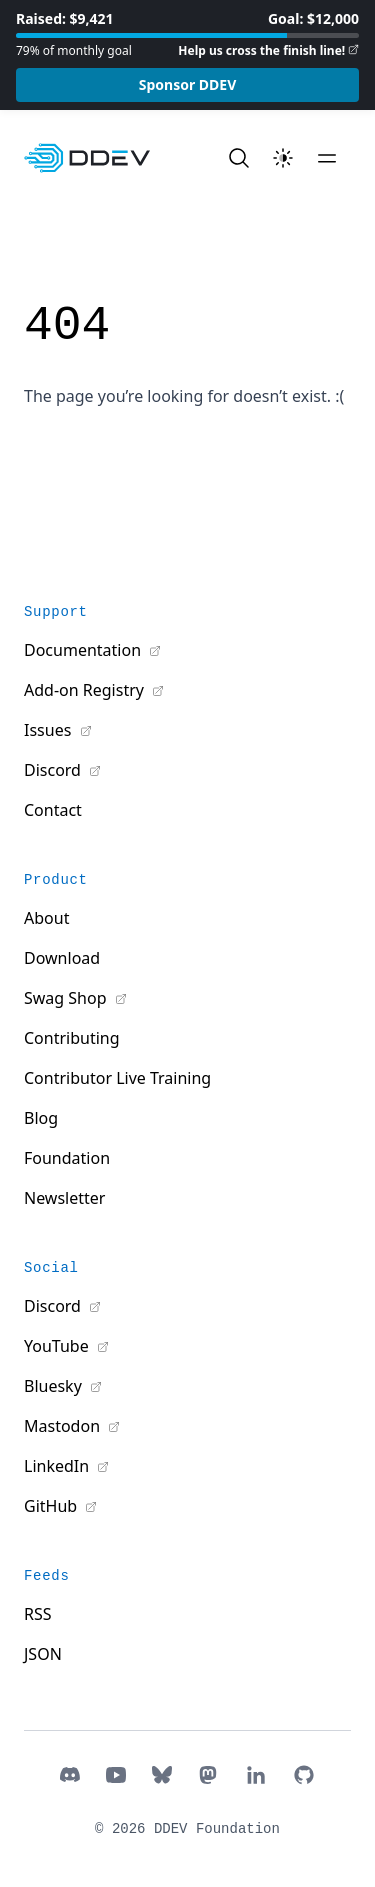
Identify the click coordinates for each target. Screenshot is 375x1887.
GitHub (52, 1506)
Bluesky (55, 1386)
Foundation (67, 1158)
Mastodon (64, 1426)
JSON (43, 1654)
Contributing (72, 1038)
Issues (50, 730)
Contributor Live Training (117, 1078)
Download (62, 958)
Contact (53, 810)
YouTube (58, 1346)
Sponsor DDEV (188, 84)
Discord (54, 770)
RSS (38, 1614)
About (46, 918)
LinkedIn (58, 1466)
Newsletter (64, 1198)
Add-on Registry (86, 690)
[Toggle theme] (283, 158)
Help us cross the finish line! (261, 50)
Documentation (84, 650)
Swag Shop (67, 998)
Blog (41, 1118)
